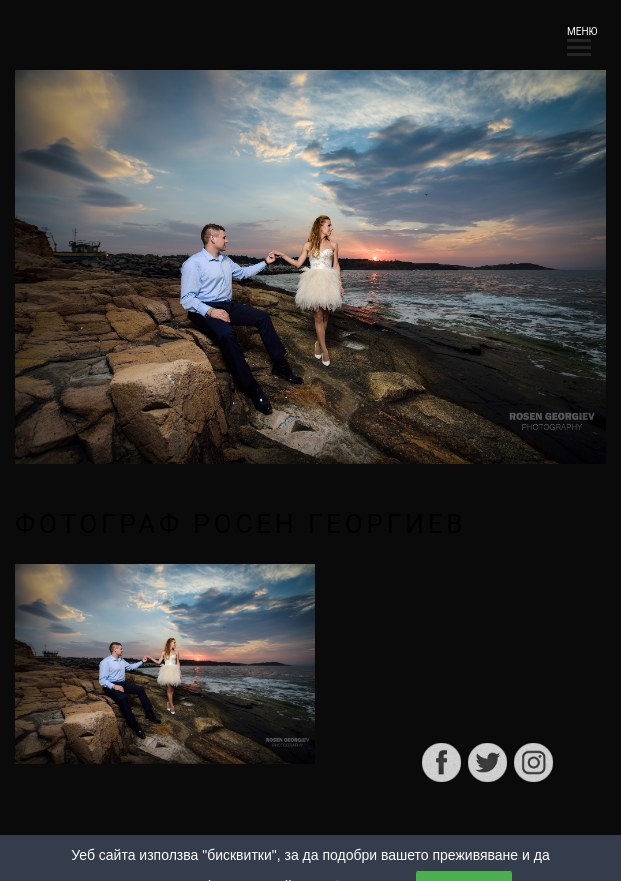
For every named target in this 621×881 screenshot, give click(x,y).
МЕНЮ (579, 37)
